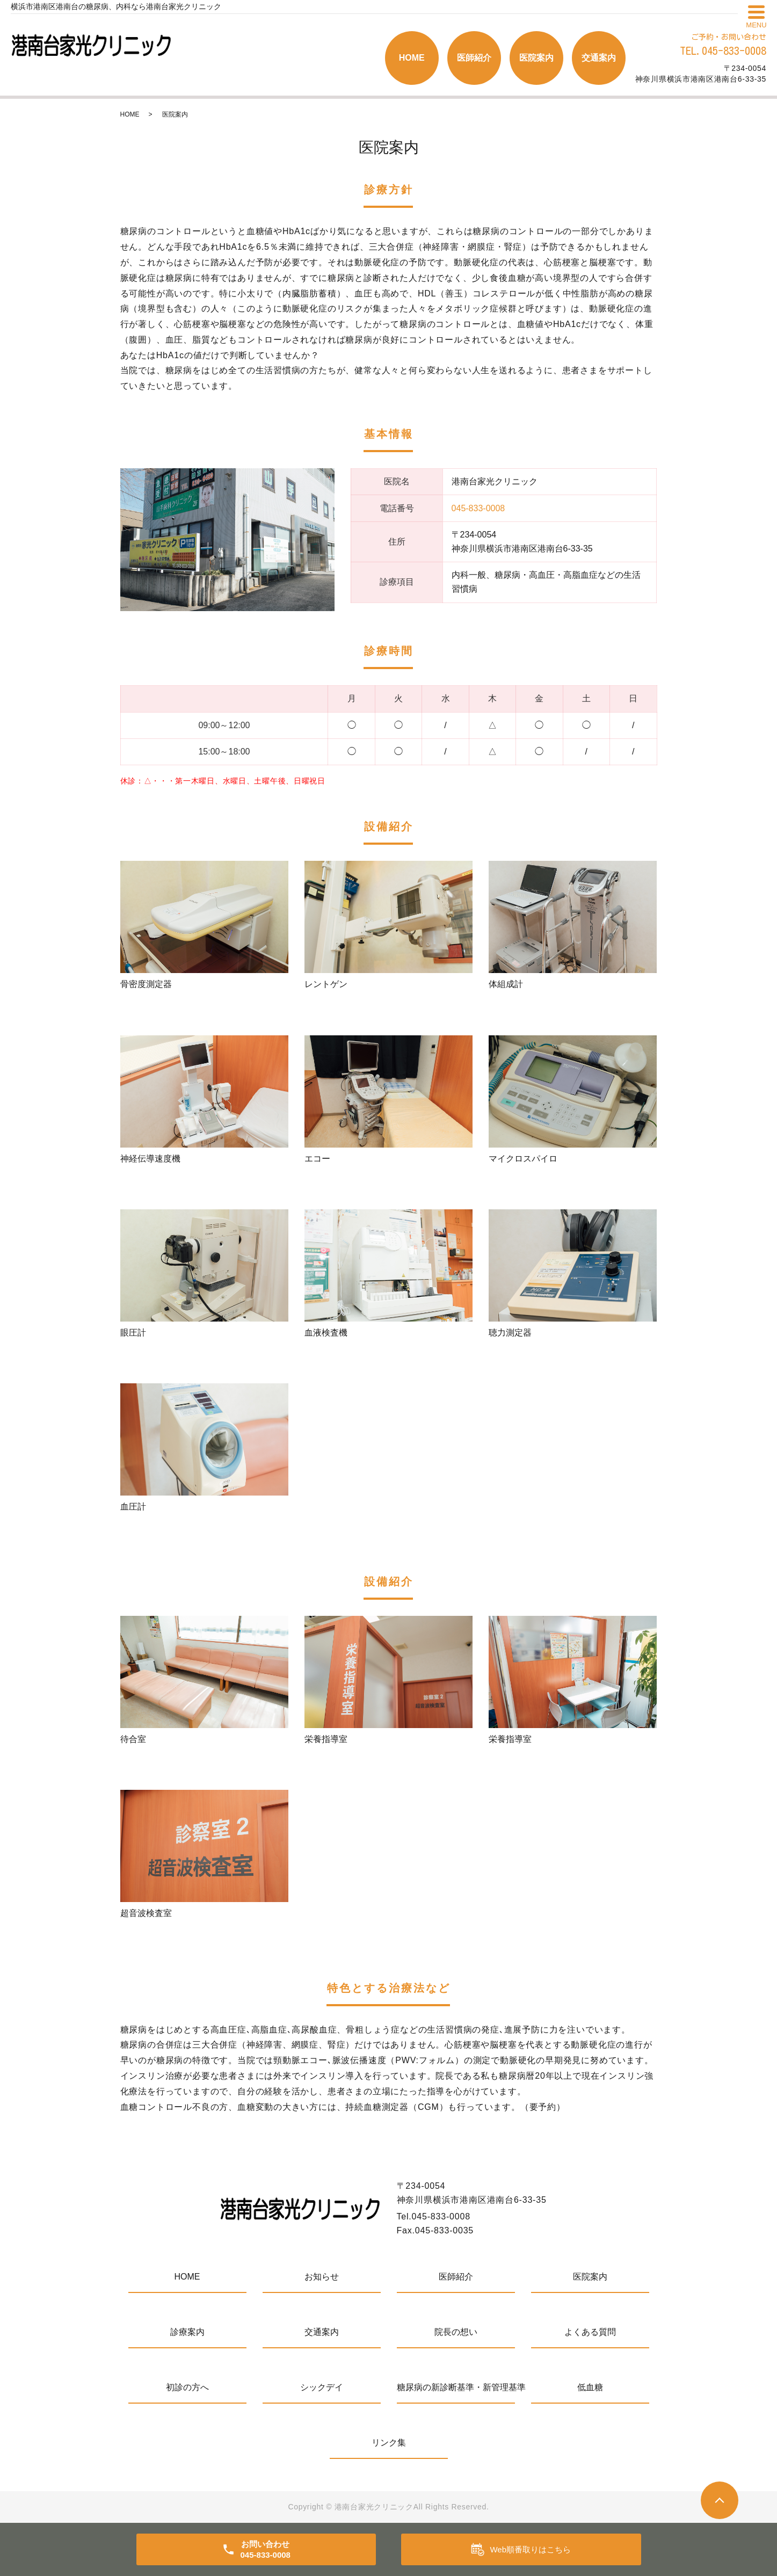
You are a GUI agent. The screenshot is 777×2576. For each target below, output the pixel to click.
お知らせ (321, 2276)
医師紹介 (474, 57)
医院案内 (536, 57)
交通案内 (599, 57)
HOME (412, 57)
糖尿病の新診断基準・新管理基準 (456, 2387)
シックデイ (321, 2387)
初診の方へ (187, 2387)
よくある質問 (590, 2331)
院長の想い (455, 2331)
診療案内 (187, 2331)
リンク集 (389, 2442)
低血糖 (590, 2387)
